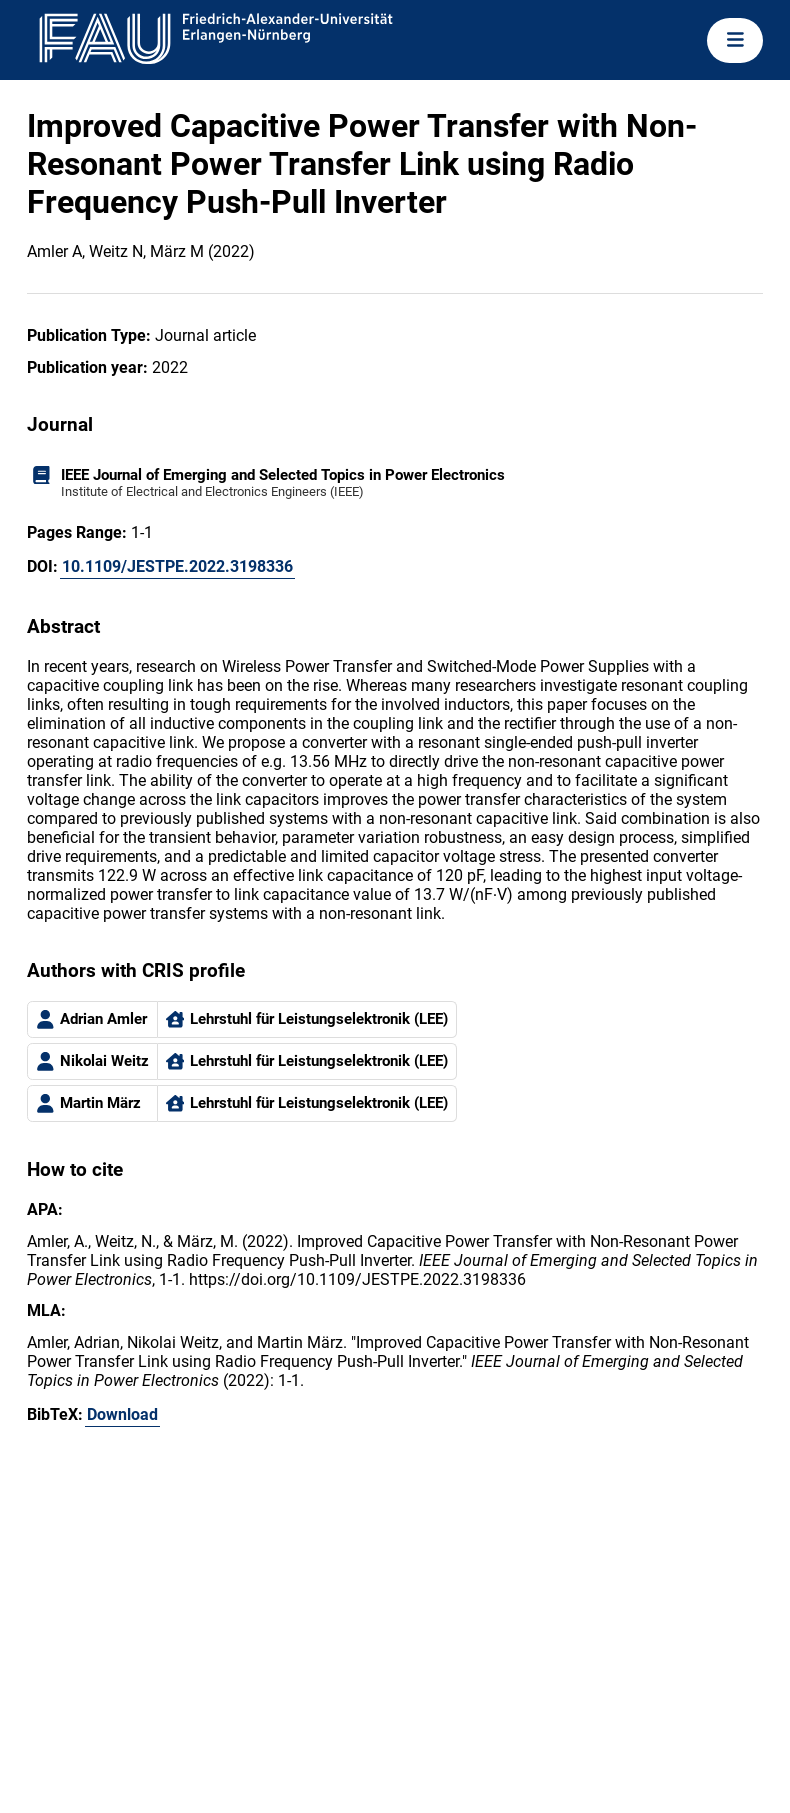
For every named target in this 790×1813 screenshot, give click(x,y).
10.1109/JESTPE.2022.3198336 (177, 566)
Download (122, 1414)
